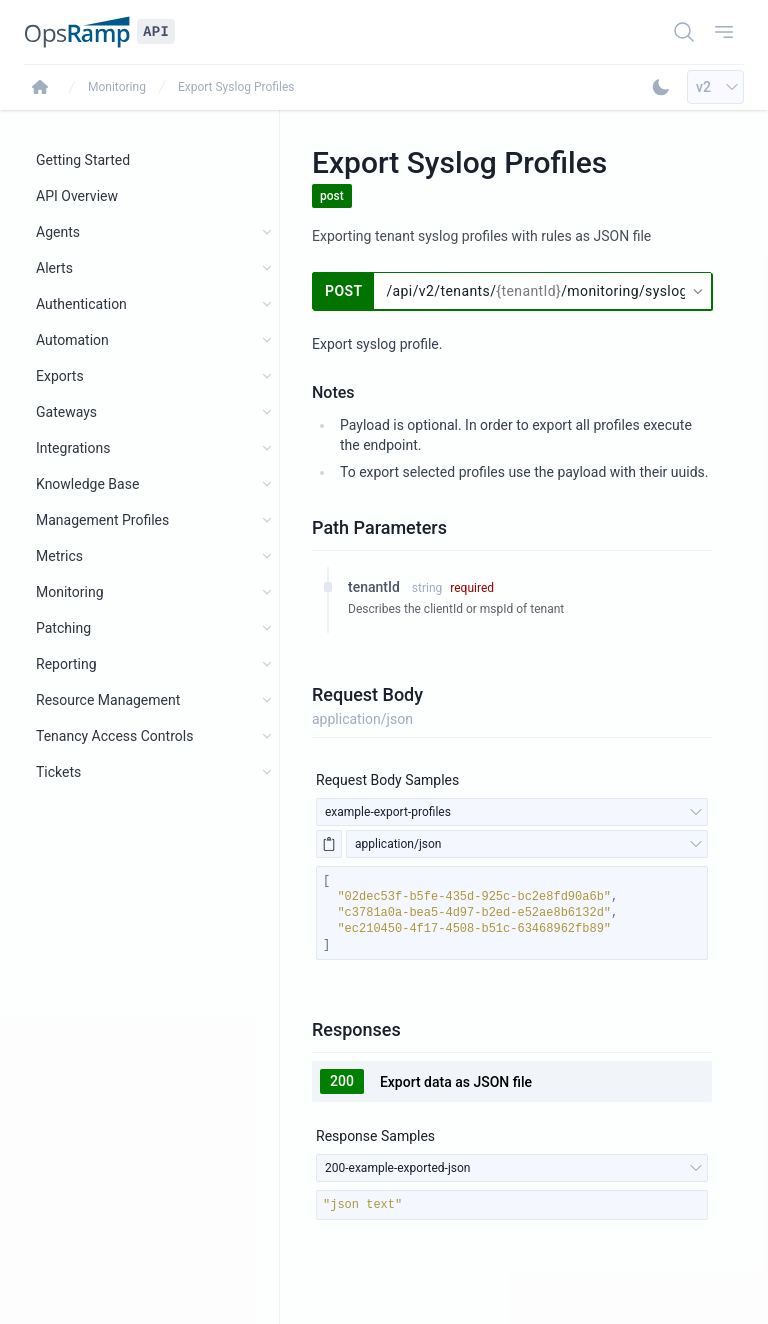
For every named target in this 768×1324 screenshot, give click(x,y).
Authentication (81, 304)
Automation (72, 340)
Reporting (66, 664)
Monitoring (117, 87)
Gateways (66, 412)
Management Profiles (102, 520)
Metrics (59, 556)
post (332, 196)
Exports (60, 376)
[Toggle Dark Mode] (661, 87)
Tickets (58, 772)
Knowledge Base (87, 484)
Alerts (54, 268)
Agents (58, 232)
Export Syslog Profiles (236, 87)
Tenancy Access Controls (114, 736)
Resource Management (108, 700)
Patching (63, 628)
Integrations (73, 448)
